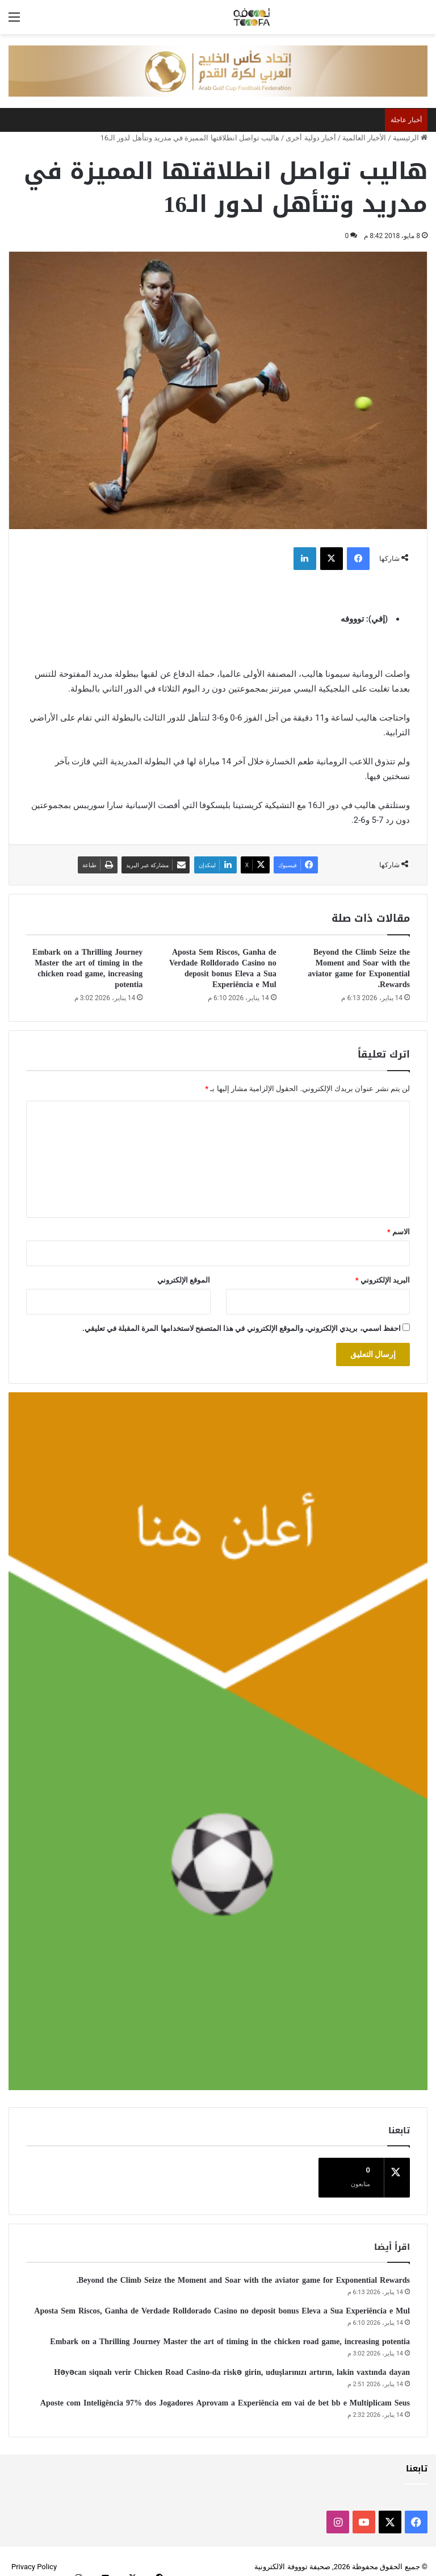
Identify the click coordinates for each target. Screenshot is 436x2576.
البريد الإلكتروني (382, 1280)
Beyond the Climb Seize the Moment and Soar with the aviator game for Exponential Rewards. (359, 968)
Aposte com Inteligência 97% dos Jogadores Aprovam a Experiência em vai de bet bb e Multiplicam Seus (225, 2391)
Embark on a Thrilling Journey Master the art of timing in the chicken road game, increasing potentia (87, 968)
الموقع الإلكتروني (183, 1280)
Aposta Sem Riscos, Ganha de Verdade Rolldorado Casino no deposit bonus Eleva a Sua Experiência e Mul (222, 968)
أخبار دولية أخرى (311, 138)
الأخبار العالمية (364, 138)
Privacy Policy (34, 2555)
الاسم (398, 1231)
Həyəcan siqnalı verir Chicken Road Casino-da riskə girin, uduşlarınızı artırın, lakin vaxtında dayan (232, 2361)
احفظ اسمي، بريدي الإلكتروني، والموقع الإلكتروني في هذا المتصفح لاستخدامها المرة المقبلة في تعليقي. (241, 1328)
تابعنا (416, 2457)
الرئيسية (410, 138)
